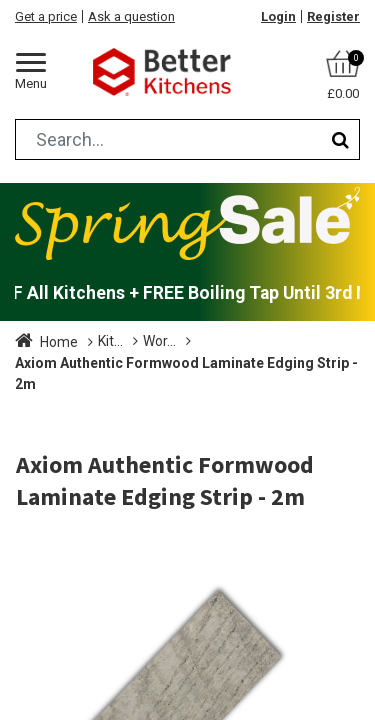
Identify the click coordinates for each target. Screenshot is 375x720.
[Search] (340, 139)
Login (278, 16)
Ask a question (131, 16)
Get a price (46, 16)
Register (333, 16)
